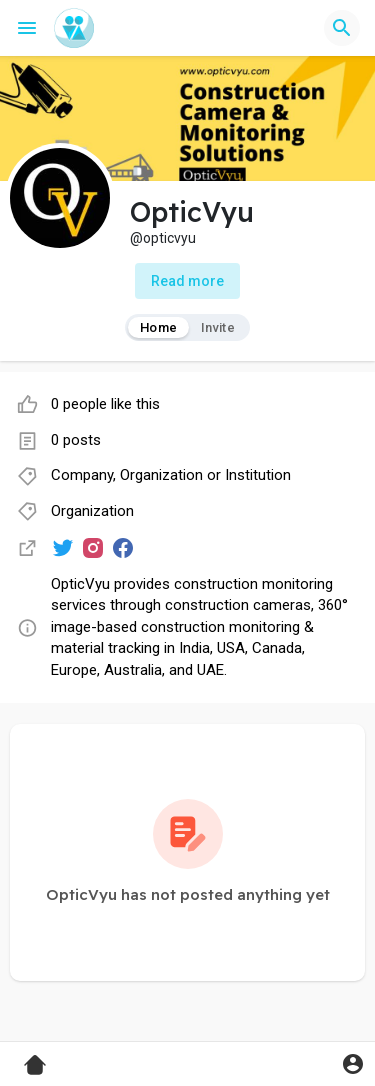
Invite (218, 327)
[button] (342, 28)
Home (158, 327)
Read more (187, 281)
